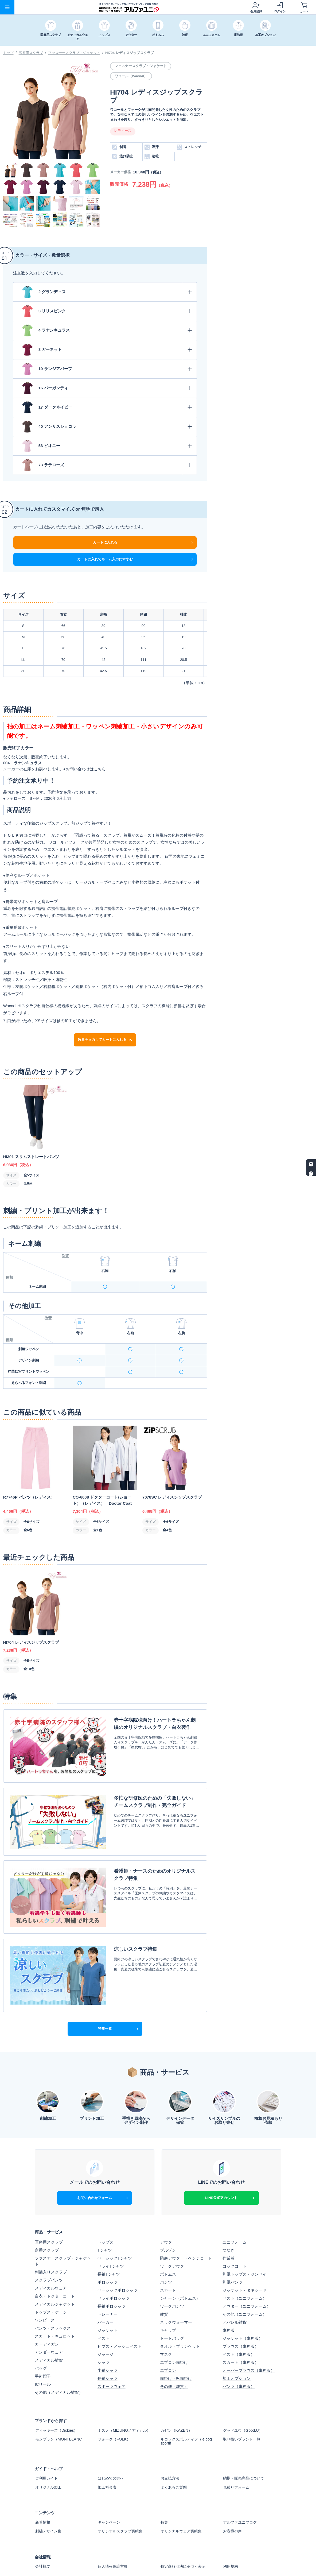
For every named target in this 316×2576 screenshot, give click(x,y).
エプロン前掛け (174, 2327)
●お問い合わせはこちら (84, 769)
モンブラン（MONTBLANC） (61, 2403)
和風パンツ (233, 2247)
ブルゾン (168, 2215)
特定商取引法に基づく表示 (184, 2526)
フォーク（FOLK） (114, 2403)
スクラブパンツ (49, 2245)
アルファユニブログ (241, 2483)
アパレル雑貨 (235, 2287)
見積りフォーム (237, 2449)
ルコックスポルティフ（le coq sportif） (187, 2405)
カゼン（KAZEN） (176, 2395)
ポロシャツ (107, 2247)
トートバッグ (172, 2303)
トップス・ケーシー (53, 2277)
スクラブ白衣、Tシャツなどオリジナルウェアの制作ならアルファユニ (214, 2569)
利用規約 (231, 2526)
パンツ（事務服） (239, 2351)
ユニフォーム (235, 2207)
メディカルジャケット (55, 2269)
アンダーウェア (49, 2317)
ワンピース (45, 2285)
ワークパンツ (172, 2271)
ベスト (103, 2303)
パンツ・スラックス (53, 2293)
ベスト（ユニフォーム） (245, 2263)
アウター (168, 2207)
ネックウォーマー (176, 2287)
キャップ (168, 2295)
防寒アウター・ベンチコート (186, 2223)
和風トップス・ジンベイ (245, 2239)
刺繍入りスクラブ (51, 2236)
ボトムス (168, 2239)
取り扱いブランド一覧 (243, 2403)
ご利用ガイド (47, 2441)
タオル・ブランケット (180, 2311)
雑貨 (164, 2279)
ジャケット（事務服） (243, 2303)
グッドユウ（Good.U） (243, 2395)
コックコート (235, 2231)
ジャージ (105, 2319)
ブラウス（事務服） (241, 2311)
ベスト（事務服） (239, 2319)
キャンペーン (109, 2483)
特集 (164, 2483)
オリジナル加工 (49, 2449)
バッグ (41, 2333)
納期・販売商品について (245, 2441)
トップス (105, 2207)
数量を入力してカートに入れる (105, 1040)
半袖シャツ (107, 2335)
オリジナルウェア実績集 (182, 2491)
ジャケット (107, 2295)
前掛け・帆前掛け (176, 2343)
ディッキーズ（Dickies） (57, 2395)
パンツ (166, 2247)
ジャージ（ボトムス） (180, 2263)
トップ (8, 53)
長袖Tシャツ (108, 2239)
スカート (168, 2255)
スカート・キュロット (55, 2301)
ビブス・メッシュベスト (119, 2311)
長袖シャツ (107, 2343)
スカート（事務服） (241, 2327)
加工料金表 (107, 2449)
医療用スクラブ (31, 53)
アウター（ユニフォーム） (247, 2271)
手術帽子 (43, 2341)
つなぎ (229, 2215)
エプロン (168, 2335)
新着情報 (43, 2483)
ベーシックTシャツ (114, 2223)
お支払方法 (170, 2441)
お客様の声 (233, 2491)
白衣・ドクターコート (55, 2261)
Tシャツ (104, 2215)
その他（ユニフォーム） (245, 2279)
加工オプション (237, 2343)
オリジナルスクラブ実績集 (121, 2491)
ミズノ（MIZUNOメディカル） (125, 2395)
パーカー (105, 2287)
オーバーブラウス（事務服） (249, 2335)
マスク (166, 2319)
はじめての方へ (111, 2441)
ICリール (43, 2349)
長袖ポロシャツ (111, 2271)
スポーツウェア (111, 2351)
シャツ (103, 2327)
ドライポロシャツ (113, 2263)
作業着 (229, 2223)
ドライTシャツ (110, 2231)
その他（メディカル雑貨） (59, 2357)
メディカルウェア (51, 2253)
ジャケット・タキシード (245, 2255)
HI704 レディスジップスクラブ (129, 53)
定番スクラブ (47, 2215)
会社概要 (43, 2526)
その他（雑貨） (174, 2351)
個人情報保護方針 (113, 2526)
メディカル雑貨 (49, 2325)
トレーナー (107, 2279)
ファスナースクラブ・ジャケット (74, 53)
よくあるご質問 (174, 2449)
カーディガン (47, 2309)
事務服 (229, 2295)
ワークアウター (174, 2231)
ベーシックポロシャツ (117, 2255)
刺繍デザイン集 (49, 2491)
